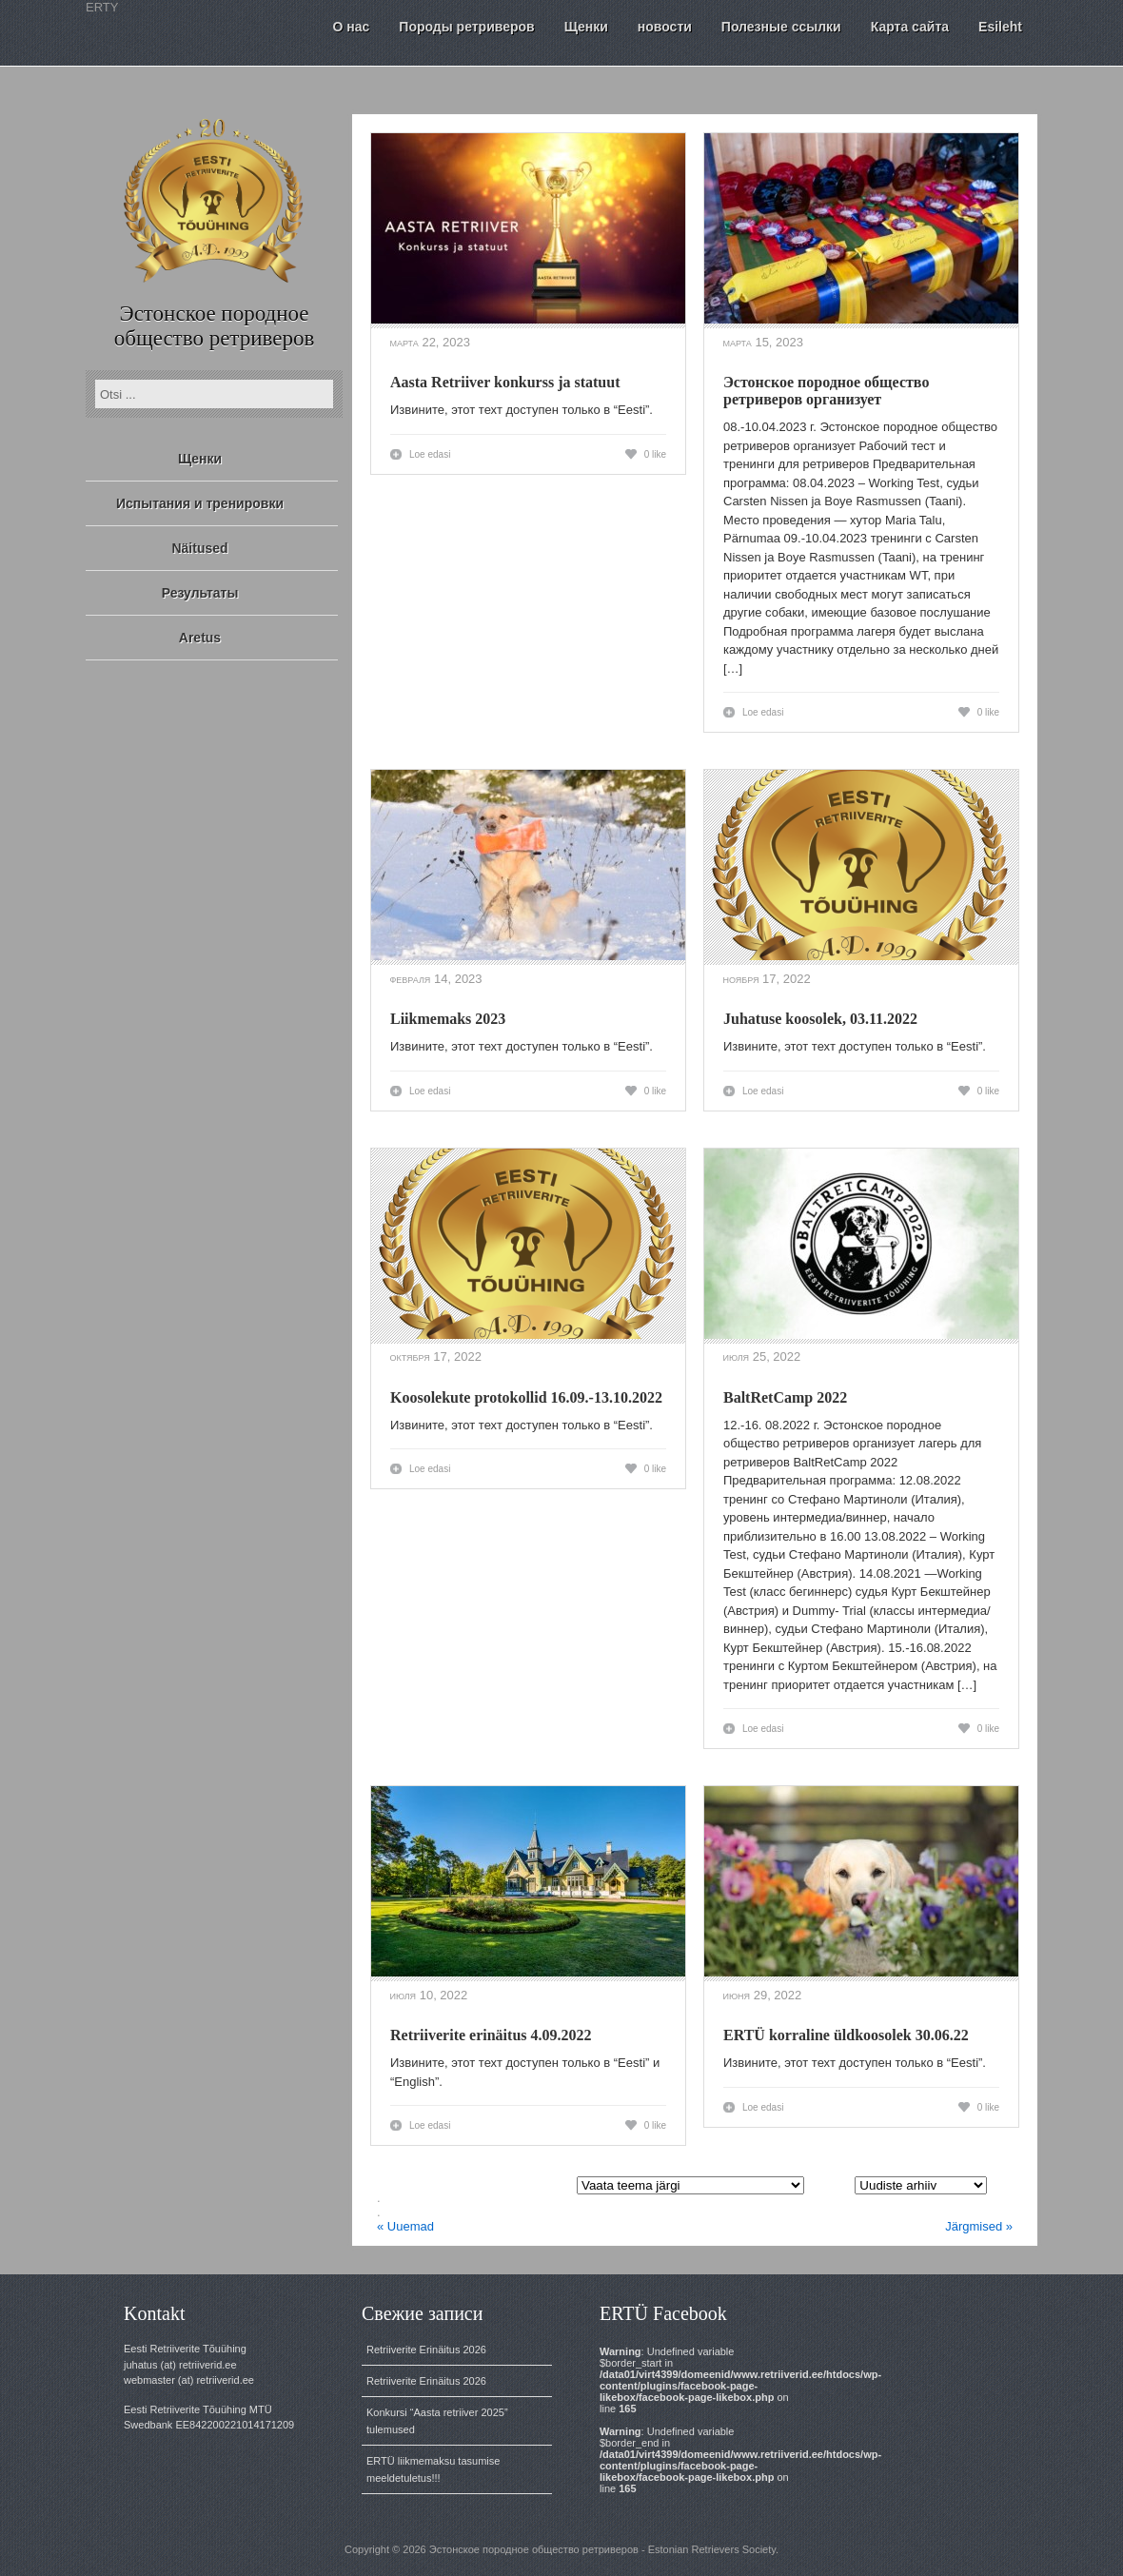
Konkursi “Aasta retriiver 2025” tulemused (437, 2421)
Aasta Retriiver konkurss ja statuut (505, 382)
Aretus (200, 637)
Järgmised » (979, 2226)
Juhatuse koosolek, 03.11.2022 (820, 1019)
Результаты (200, 592)
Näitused (199, 548)
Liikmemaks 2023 (447, 1019)
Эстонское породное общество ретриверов (214, 326)
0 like (655, 454)
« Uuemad (405, 2226)
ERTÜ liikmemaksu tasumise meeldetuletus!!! (433, 2469)
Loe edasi (429, 454)
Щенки (200, 458)
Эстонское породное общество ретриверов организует (826, 390)
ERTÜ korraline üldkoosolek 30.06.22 (846, 2035)
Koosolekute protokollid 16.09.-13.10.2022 (526, 1397)
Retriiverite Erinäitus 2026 (426, 2349)
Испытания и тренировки (200, 503)
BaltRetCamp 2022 (785, 1397)
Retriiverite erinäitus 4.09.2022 (491, 2035)
